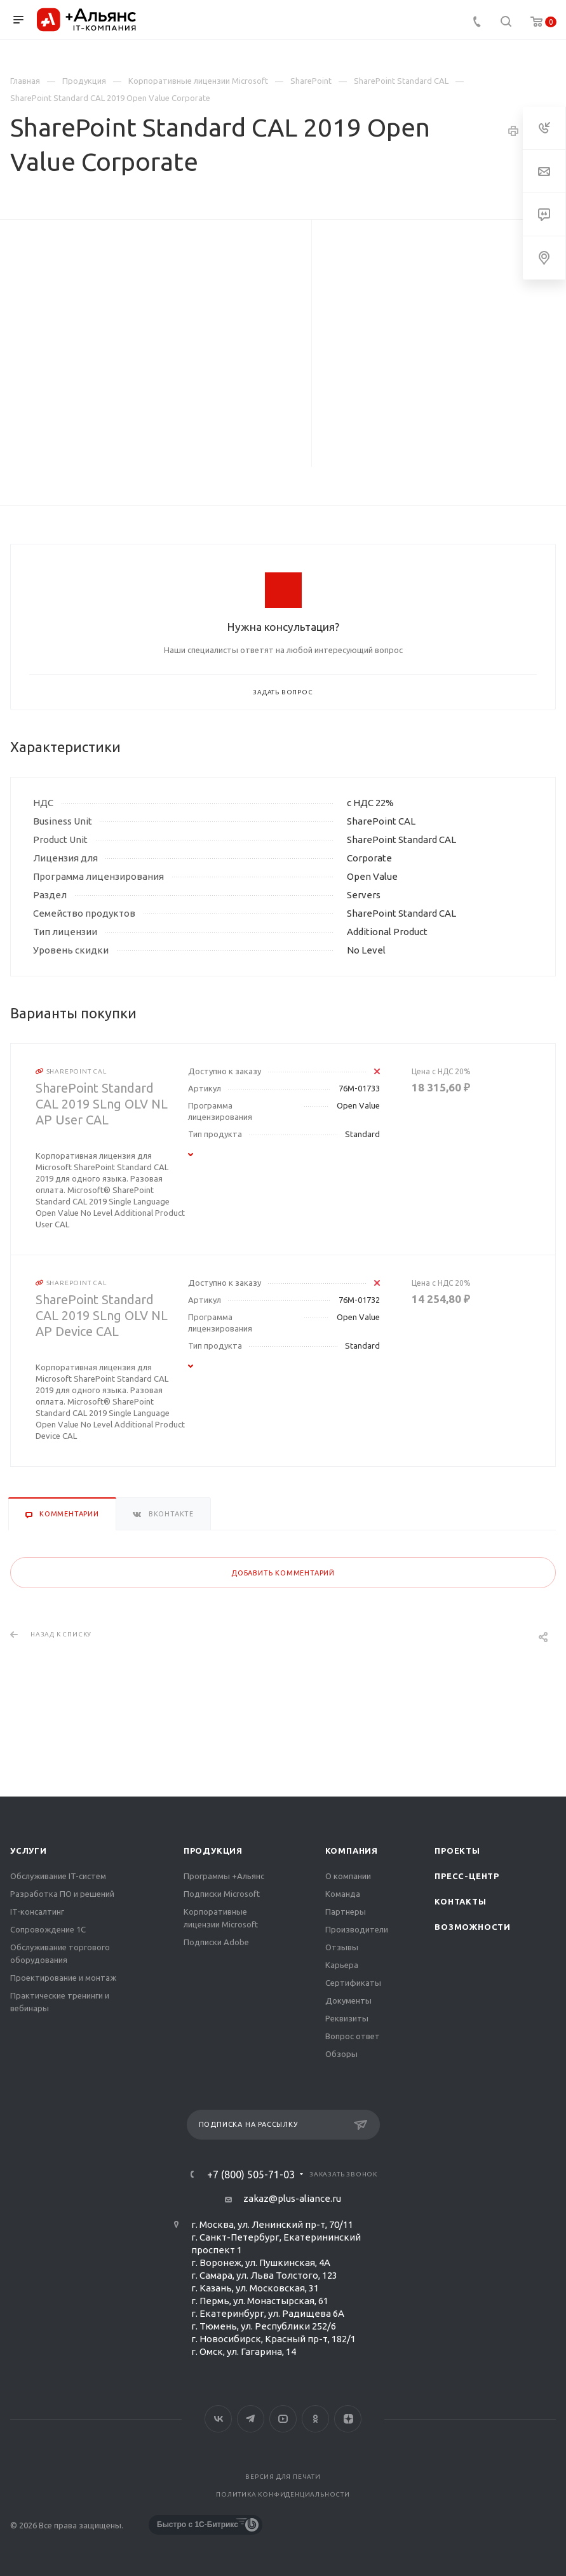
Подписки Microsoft (222, 1893)
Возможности (473, 1926)
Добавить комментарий (283, 1573)
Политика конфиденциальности (283, 2494)
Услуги (28, 1850)
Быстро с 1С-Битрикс (197, 2524)
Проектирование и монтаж (63, 1977)
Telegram (250, 2418)
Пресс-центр (467, 1875)
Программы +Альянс (224, 1875)
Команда (342, 1893)
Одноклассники (315, 2418)
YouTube (283, 2418)
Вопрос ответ (352, 2036)
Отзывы (341, 1947)
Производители (356, 1929)
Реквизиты (346, 2018)
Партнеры (345, 1911)
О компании (348, 1875)
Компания (351, 1850)
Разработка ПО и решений (62, 1893)
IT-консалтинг (37, 1911)
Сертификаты (353, 1982)
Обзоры (341, 2053)
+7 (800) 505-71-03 (251, 2174)
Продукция (213, 1850)
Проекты (457, 1850)
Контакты (460, 1901)
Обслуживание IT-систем (58, 1875)
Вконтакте (218, 2418)
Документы (348, 2000)
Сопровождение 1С (48, 1929)
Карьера (341, 1964)
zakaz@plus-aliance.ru (292, 2198)
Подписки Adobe (216, 1942)
